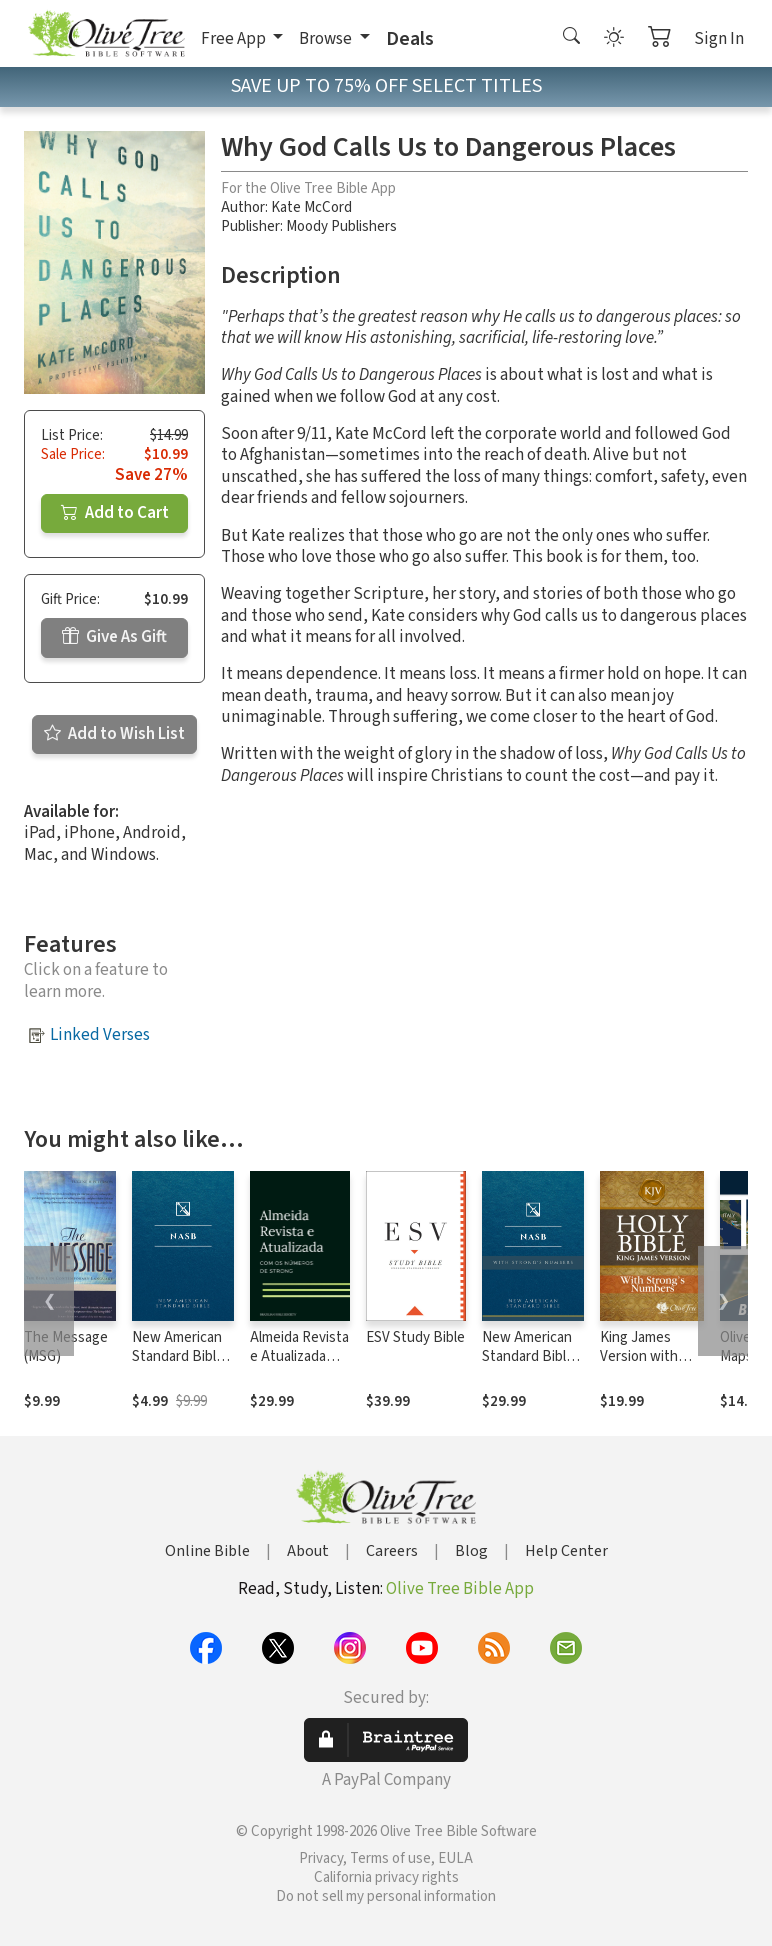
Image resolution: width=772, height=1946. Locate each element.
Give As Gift (114, 637)
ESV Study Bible (415, 1337)
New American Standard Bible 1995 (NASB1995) (178, 1366)
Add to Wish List (114, 734)
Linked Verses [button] (100, 1035)
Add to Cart (115, 513)
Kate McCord (311, 207)
